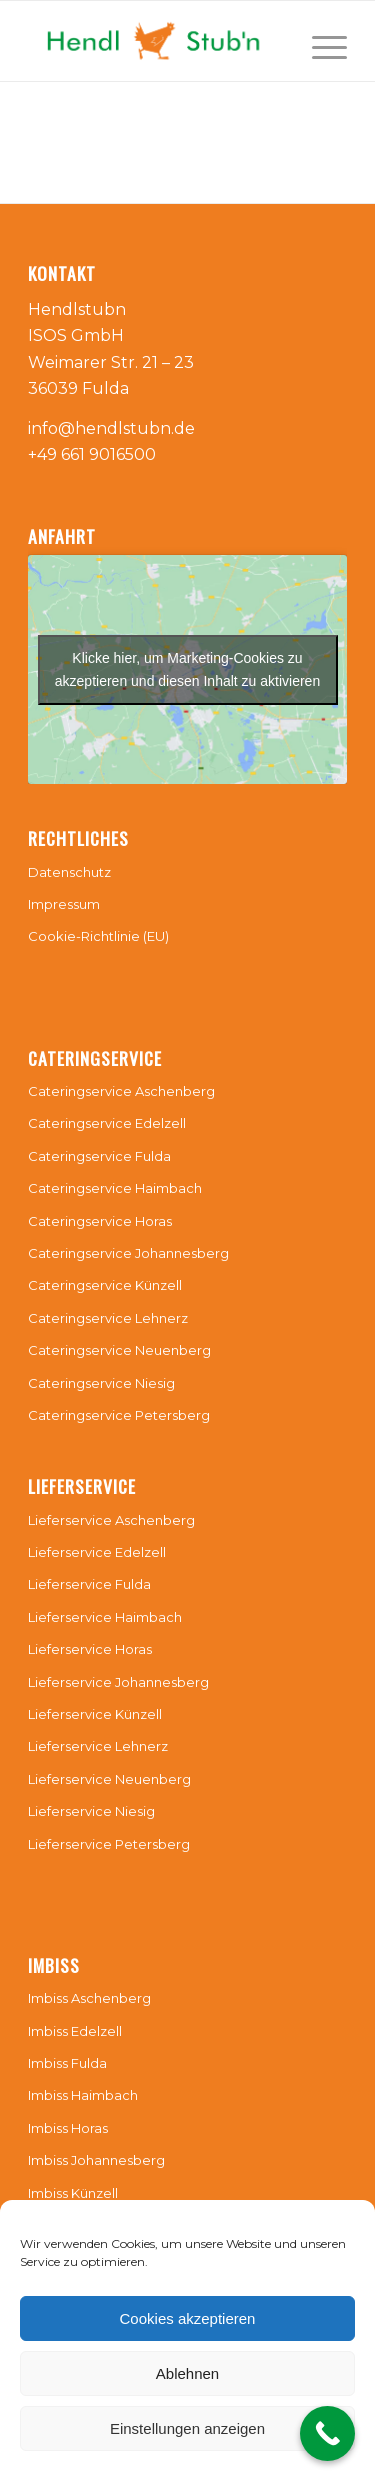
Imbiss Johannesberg (96, 2160)
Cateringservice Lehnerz (108, 1318)
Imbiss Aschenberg (89, 1998)
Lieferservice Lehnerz (98, 1746)
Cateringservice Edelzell (107, 1123)
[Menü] (319, 41)
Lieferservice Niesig (91, 1811)
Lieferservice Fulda (89, 1584)
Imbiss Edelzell (75, 2031)
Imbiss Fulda (67, 2063)
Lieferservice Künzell (95, 1714)
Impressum (64, 904)
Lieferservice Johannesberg (118, 1682)
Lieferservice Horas (90, 1649)
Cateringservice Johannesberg (128, 1253)
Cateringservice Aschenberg (121, 1091)
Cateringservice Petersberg (119, 1415)
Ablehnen (187, 2373)
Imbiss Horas (68, 2128)
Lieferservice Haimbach (105, 1617)
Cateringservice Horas (100, 1221)
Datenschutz (69, 872)
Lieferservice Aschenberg (111, 1520)
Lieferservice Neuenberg (109, 1779)
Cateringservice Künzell (105, 1285)
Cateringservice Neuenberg (119, 1350)
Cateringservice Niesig (101, 1383)
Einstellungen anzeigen (187, 2428)
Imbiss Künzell (73, 2193)
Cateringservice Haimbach (115, 1188)
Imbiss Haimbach (83, 2095)
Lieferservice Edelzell (97, 1552)
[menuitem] (319, 41)
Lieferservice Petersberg (109, 1844)
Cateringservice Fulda (99, 1156)
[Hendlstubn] (155, 41)
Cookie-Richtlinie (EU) (98, 936)
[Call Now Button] (327, 2433)
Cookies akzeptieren (188, 2318)
